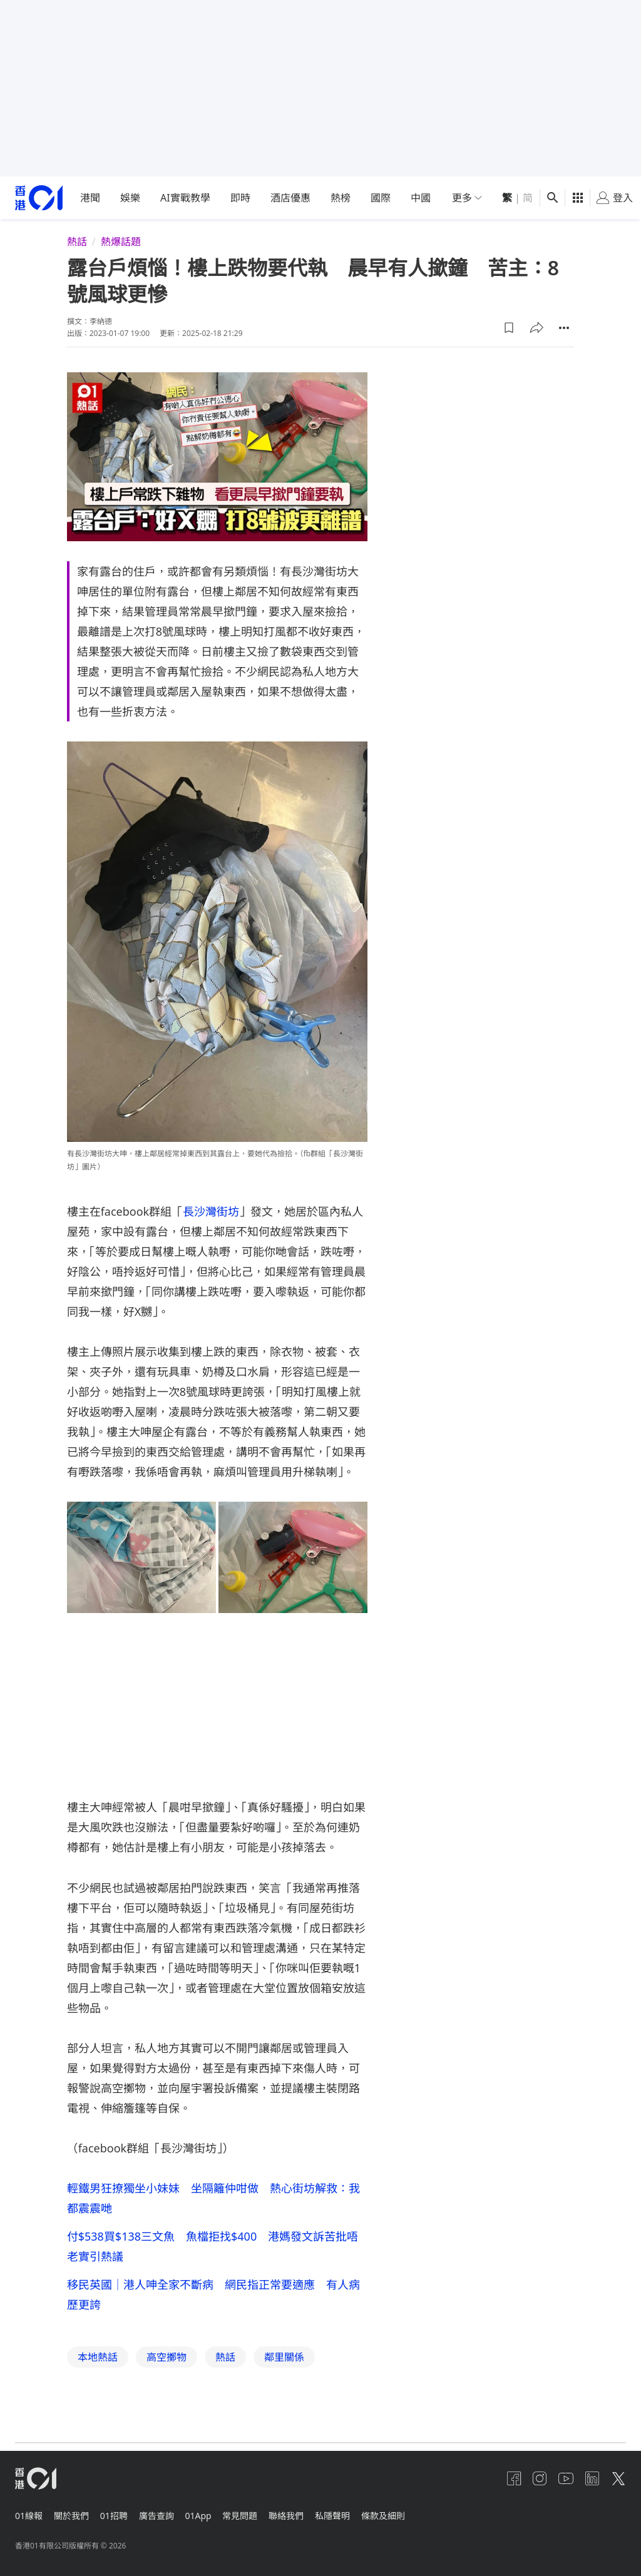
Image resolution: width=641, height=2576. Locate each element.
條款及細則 (414, 2512)
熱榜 (341, 198)
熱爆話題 (121, 241)
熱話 (77, 241)
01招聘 (121, 2512)
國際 (381, 198)
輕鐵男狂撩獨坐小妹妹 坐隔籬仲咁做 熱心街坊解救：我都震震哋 (213, 2198)
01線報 (29, 2512)
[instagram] (528, 2478)
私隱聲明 (359, 2512)
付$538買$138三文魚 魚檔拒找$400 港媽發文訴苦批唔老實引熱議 (213, 2248)
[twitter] (618, 2478)
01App (213, 2512)
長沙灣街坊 (211, 1211)
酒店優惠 (290, 198)
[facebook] (498, 2478)
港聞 (90, 198)
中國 (421, 198)
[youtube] (558, 2478)
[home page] (39, 198)
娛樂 (130, 198)
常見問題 (259, 2512)
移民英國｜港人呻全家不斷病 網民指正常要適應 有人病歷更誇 (213, 2298)
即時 (240, 198)
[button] (509, 328)
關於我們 (75, 2512)
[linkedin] (588, 2478)
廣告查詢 (167, 2512)
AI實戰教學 (185, 198)
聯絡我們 (309, 2512)
